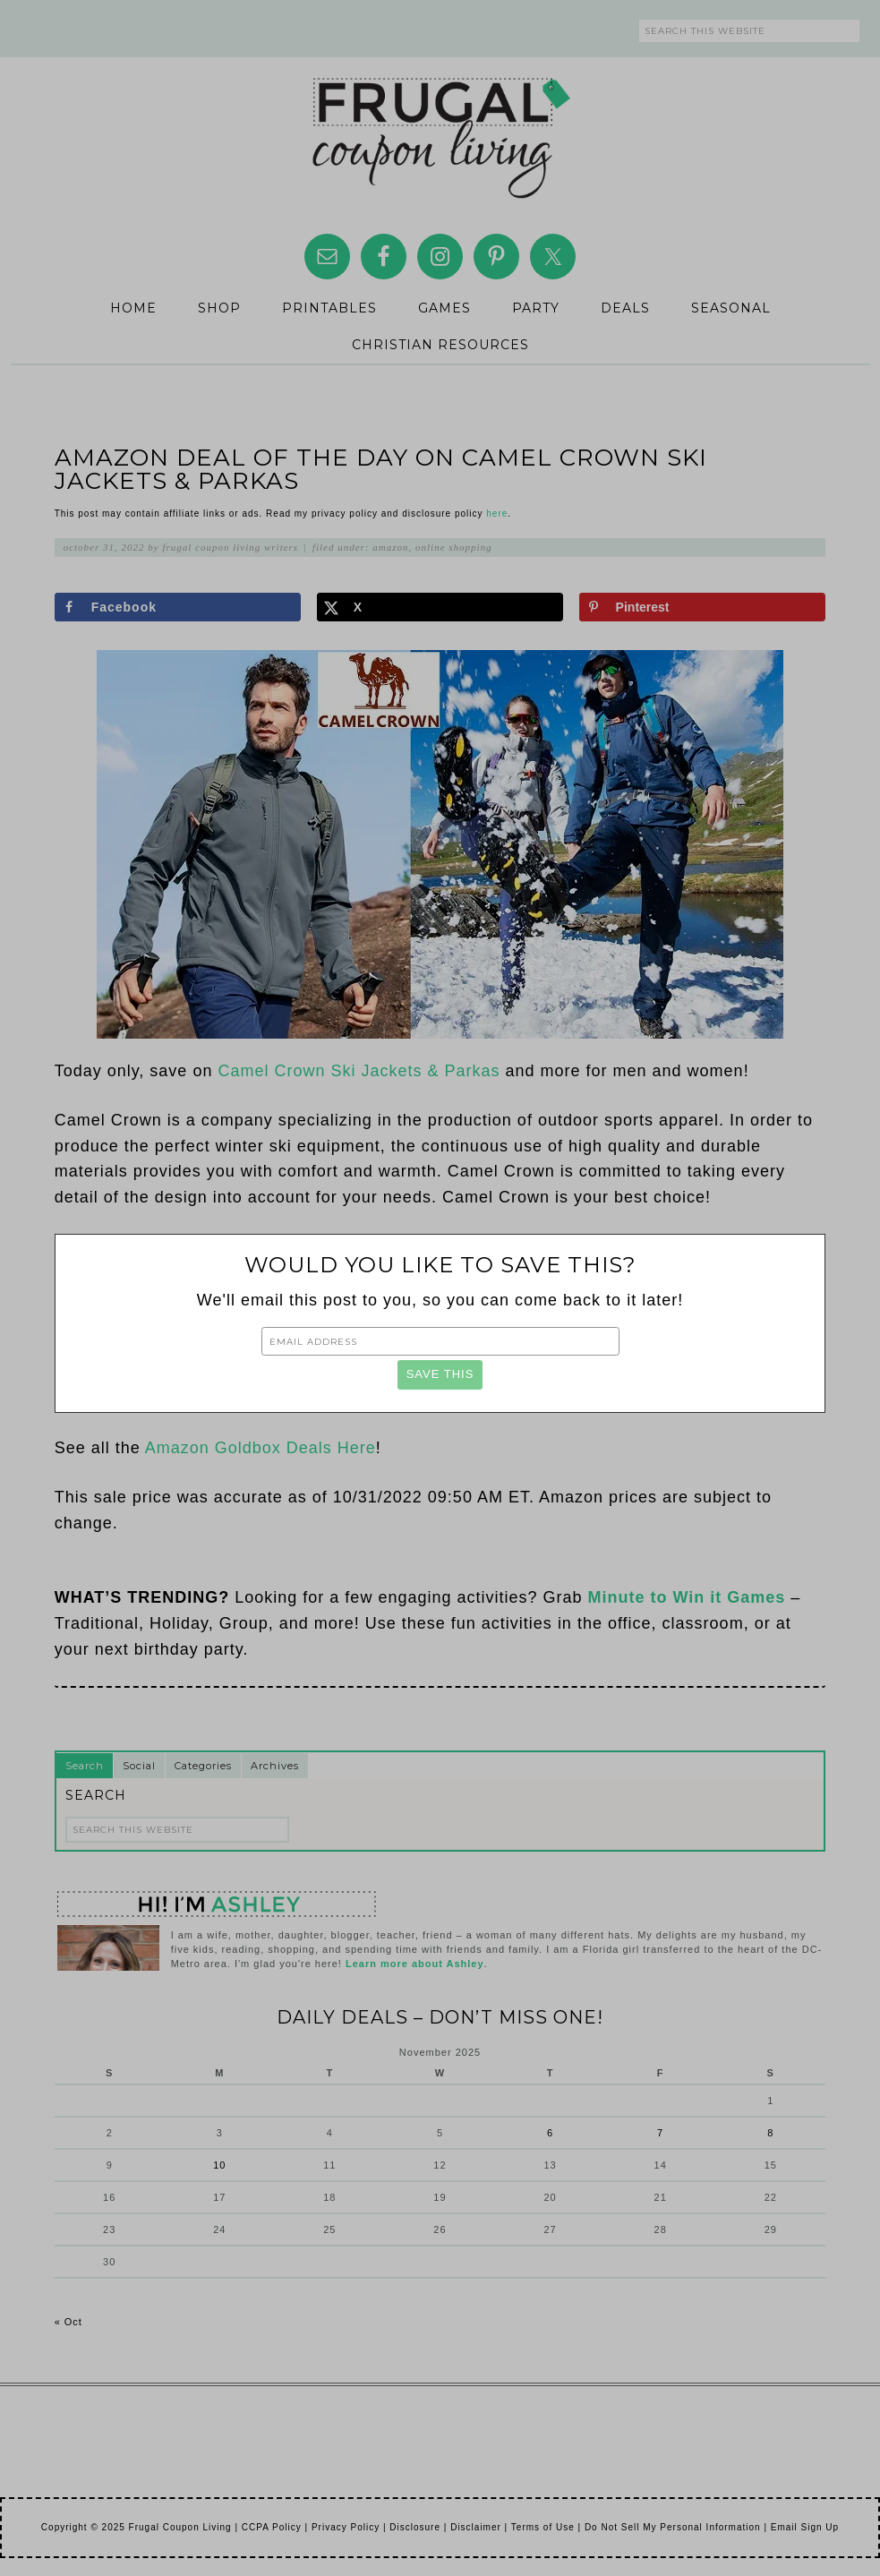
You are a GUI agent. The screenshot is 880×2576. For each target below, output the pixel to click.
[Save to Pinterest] (702, 607)
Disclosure (414, 2527)
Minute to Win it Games (687, 1597)
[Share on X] (440, 607)
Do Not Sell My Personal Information (673, 2527)
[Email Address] (440, 1341)
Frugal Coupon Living (440, 130)
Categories (203, 1765)
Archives (275, 1765)
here (497, 513)
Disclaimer (475, 2527)
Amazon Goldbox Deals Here (260, 1448)
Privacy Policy (346, 2527)
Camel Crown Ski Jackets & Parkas (359, 1071)
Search (84, 1765)
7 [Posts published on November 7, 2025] (660, 2132)
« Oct (68, 2321)
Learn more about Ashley (415, 1963)
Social (139, 1765)
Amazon (390, 547)
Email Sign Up (805, 2527)
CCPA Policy (272, 2527)
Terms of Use (543, 2527)
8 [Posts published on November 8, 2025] (770, 2132)
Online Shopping (453, 547)
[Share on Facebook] (178, 607)
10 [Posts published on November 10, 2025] (219, 2165)
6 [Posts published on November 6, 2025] (550, 2132)
